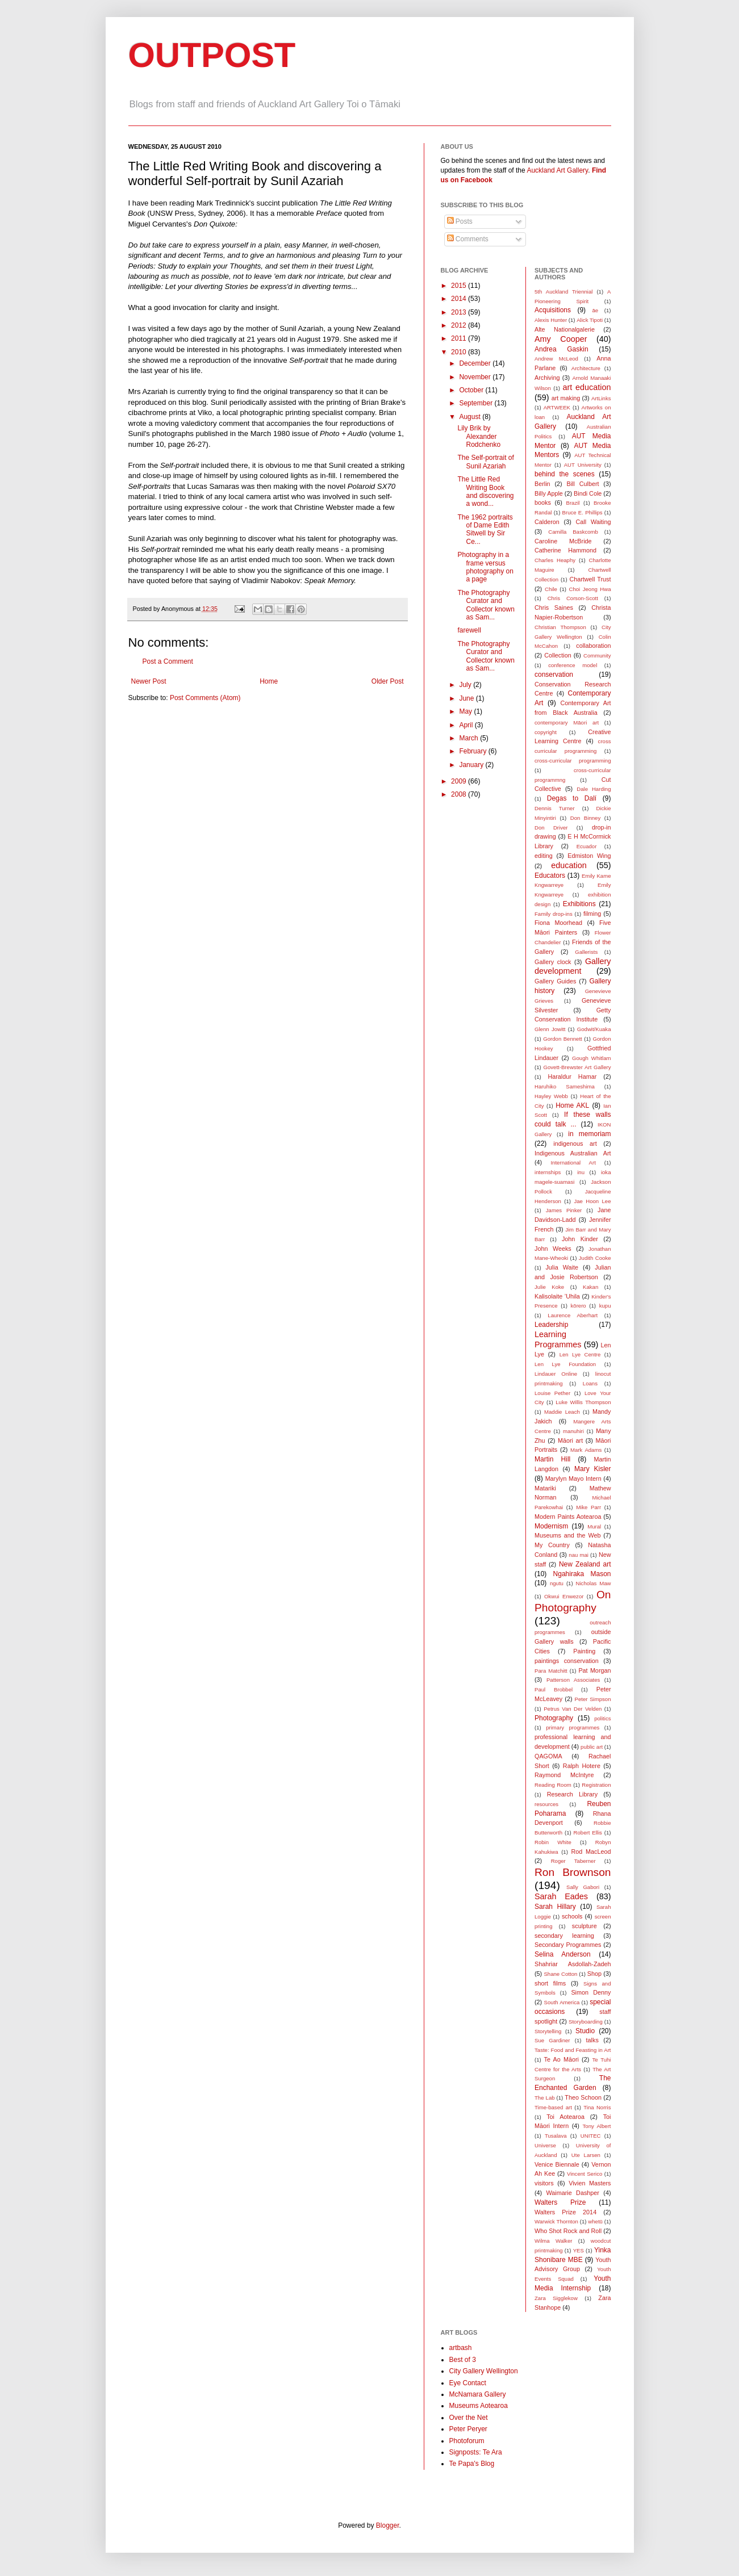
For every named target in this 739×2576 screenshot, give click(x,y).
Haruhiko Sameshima (565, 1086)
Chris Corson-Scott (573, 598)
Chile (551, 589)
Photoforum (467, 2441)
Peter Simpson (593, 1699)
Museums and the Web (567, 1535)
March (469, 738)
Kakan (590, 1287)
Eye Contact (467, 2383)
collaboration (593, 645)
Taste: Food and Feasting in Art (573, 2050)
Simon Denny (591, 1992)
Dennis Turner (555, 808)
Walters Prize (560, 2202)
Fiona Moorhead (558, 922)
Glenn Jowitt (550, 1029)
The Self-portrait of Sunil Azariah (485, 462)
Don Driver (551, 827)
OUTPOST (212, 55)
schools (572, 1916)
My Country (552, 1545)
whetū (595, 2221)
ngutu (556, 1583)
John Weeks (553, 1248)
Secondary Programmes (568, 1944)
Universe (545, 2145)
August (470, 417)
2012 (459, 325)
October (472, 390)
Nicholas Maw (593, 1583)
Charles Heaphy (555, 560)
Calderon (547, 521)
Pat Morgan (594, 1670)
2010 (459, 352)
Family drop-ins (554, 914)
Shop (594, 1973)
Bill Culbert (582, 483)
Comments (468, 239)
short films (550, 1983)
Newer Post (148, 681)
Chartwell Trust (590, 579)
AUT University (583, 465)
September (476, 403)
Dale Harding (594, 789)
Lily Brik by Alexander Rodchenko (478, 436)
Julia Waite (561, 1267)
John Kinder (580, 1238)
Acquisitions (553, 310)
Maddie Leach (562, 1412)
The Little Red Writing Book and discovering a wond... (485, 491)
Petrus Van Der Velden (573, 1709)
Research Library (572, 1794)
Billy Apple (549, 493)
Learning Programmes (558, 1339)
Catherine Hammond (565, 550)
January (472, 765)
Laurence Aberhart (573, 1315)
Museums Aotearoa (478, 2406)
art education (587, 387)
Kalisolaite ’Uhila (557, 1296)
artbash (460, 2348)
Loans (590, 1383)
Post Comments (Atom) (205, 698)
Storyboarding (586, 2021)
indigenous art (574, 1143)
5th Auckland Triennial (563, 291)
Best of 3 (462, 2360)
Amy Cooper (561, 339)
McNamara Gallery (477, 2394)
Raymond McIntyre (564, 1774)
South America (562, 2002)
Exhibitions (579, 904)
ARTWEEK (557, 407)
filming (592, 913)
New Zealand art (585, 1564)
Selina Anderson (563, 1954)
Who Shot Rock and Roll (568, 2230)
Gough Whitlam (591, 1058)
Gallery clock (553, 961)
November (475, 377)
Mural (594, 1526)
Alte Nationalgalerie (565, 329)
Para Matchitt (551, 1671)
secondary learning (564, 1935)
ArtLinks (601, 398)
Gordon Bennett (562, 1039)
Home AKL (572, 1105)
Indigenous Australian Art (573, 1153)
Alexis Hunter (551, 320)
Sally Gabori (582, 1887)
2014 (459, 299)
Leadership (551, 1325)
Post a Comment (168, 661)
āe (595, 310)
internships (548, 1172)
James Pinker (564, 1210)
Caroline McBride (563, 541)
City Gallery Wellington (483, 2371)
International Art (572, 1162)
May (466, 711)
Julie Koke (549, 1287)
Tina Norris (597, 2107)
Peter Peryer (468, 2429)
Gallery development (573, 966)
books (543, 502)
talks (592, 2040)
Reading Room (553, 1785)
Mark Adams (586, 1450)
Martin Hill (552, 1459)
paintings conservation (567, 1660)
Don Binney (585, 818)
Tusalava (556, 2136)
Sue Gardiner (552, 2040)
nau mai (578, 1555)
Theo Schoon (583, 2097)
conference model (572, 665)
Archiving (547, 377)
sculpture (584, 1925)
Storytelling (548, 2031)
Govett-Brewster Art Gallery (577, 1067)
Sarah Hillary (555, 1907)
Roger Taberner (573, 1861)
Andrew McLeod (556, 358)
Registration (596, 1785)
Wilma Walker (553, 2241)
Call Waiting (593, 521)
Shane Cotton (560, 1974)
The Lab (545, 2098)
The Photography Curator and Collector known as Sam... (485, 605)
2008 (459, 794)
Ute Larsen (585, 2155)
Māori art (570, 1440)
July (466, 685)
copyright (546, 732)
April (466, 725)
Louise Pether (552, 1393)
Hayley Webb (551, 1096)
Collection (557, 655)
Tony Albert (597, 2126)
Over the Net (468, 2418)
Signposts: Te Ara (475, 2452)
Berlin (542, 483)
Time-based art (553, 2107)
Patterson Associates (573, 1680)
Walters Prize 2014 (565, 2212)
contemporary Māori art (567, 722)
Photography (554, 1718)
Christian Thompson (560, 627)
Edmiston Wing (589, 855)
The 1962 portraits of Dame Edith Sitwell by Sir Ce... (484, 529)
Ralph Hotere (581, 1765)
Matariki (545, 1488)
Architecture (585, 368)
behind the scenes (565, 474)
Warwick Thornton (556, 2221)
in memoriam (589, 1134)
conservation (554, 674)
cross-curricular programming (573, 760)
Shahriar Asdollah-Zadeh (573, 1964)
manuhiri (573, 1431)
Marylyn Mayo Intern (573, 1478)
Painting (584, 1651)
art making (566, 398)
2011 (459, 338)
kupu (605, 1305)
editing (544, 855)
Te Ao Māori (561, 2059)
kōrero (578, 1305)
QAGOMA (548, 1756)
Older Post (387, 681)
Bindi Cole (588, 493)
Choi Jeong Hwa (590, 589)
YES (578, 2250)
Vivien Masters (590, 2183)
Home (269, 681)
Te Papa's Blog (472, 2464)
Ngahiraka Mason (582, 1574)
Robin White (553, 1842)
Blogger (387, 2525)
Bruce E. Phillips (582, 512)
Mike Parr (588, 1507)
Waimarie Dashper (572, 2192)
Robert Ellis (588, 1832)
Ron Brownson (573, 1872)
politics (602, 1718)
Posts (460, 221)
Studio (585, 2031)
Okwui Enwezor (563, 1596)
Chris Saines (554, 607)
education (568, 865)
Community (597, 655)
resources (546, 1804)
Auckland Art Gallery (557, 170)
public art (592, 1747)
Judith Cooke (595, 1258)
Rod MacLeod (591, 1851)
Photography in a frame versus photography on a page (485, 567)
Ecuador (587, 846)
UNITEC (591, 2136)
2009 (459, 781)
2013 (459, 312)
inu (580, 1172)
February (473, 751)
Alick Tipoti (590, 320)
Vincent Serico (584, 2174)
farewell (469, 630)
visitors (544, 2183)
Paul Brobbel (554, 1689)
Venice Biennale (557, 2164)
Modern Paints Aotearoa (568, 1516)
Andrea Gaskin (561, 349)
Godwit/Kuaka (594, 1029)
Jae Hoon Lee (592, 1201)
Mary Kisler (592, 1469)
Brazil (573, 503)
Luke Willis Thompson (583, 1402)
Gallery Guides (555, 981)
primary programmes (572, 1727)
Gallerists (586, 952)
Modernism (551, 1526)
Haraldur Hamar (572, 1076)
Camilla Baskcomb (573, 532)
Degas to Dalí (571, 798)
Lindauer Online (556, 1374)
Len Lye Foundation (565, 1364)
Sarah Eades (561, 1896)
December (475, 363)
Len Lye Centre (580, 1354)
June (467, 698)
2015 (459, 286)
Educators (550, 875)
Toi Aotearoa (565, 2116)
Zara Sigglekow (556, 2298)
